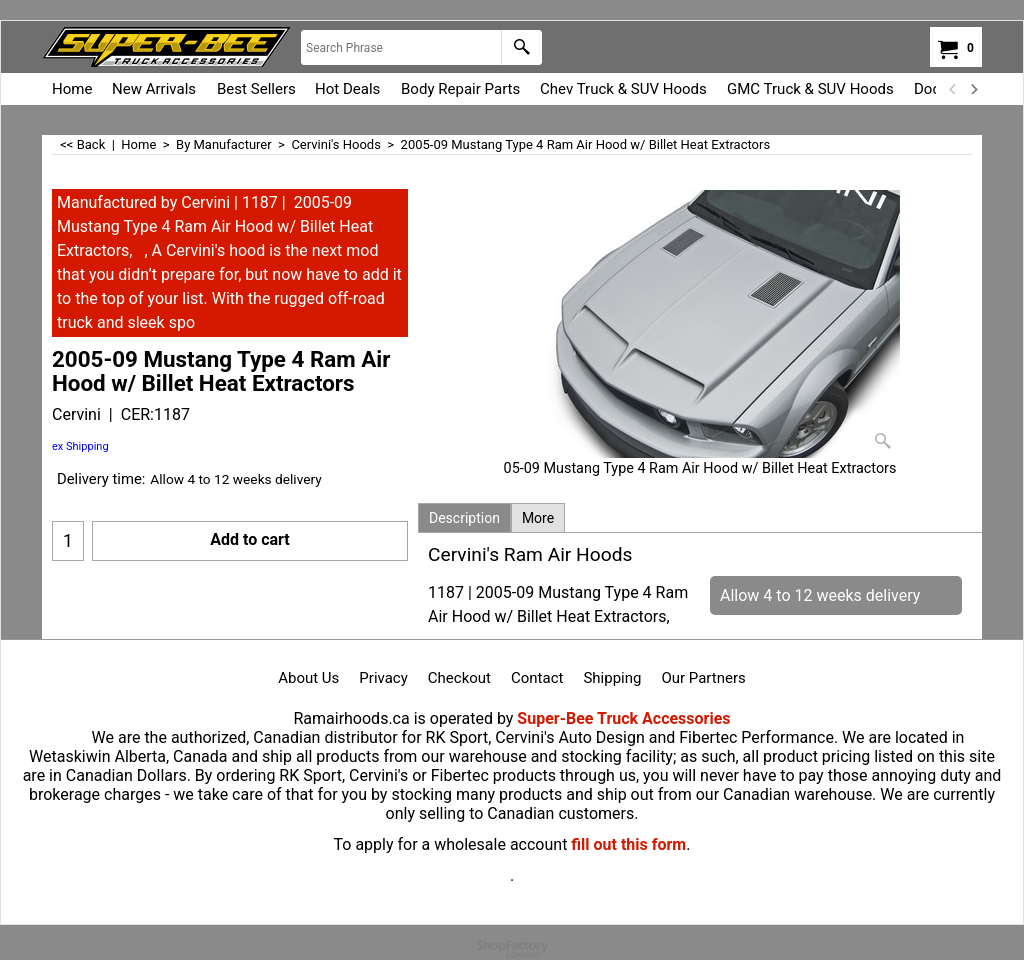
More (538, 518)
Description (464, 518)
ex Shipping (80, 446)
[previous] (953, 89)
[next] (973, 89)
